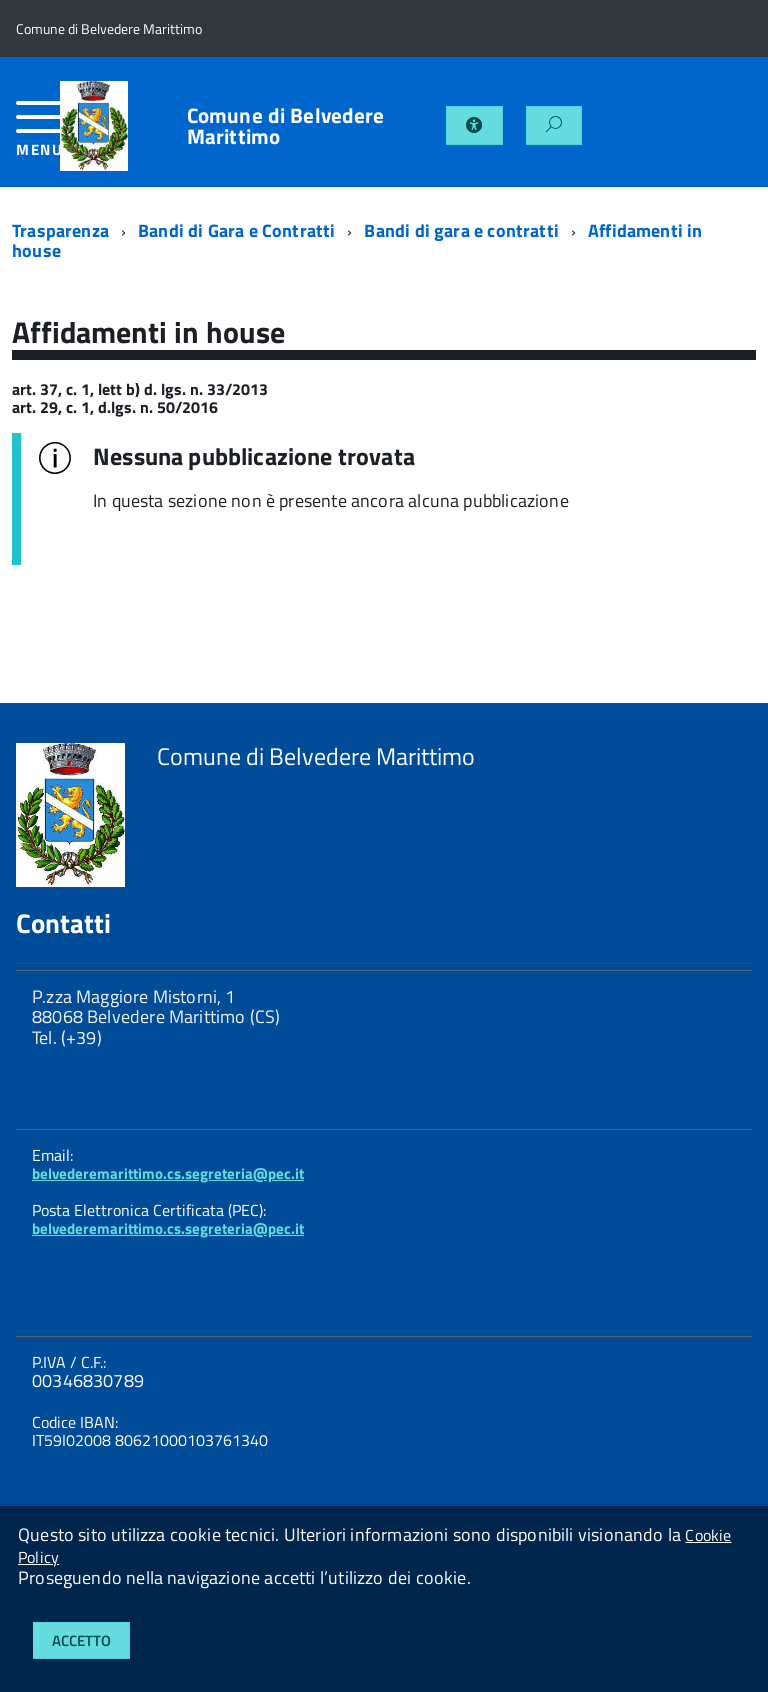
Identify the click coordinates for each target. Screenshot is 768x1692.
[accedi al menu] (38, 136)
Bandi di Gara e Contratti (237, 230)
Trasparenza (60, 230)
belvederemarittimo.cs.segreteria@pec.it (168, 1173)
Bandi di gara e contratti (461, 230)
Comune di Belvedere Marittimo (286, 126)
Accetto (81, 1640)
